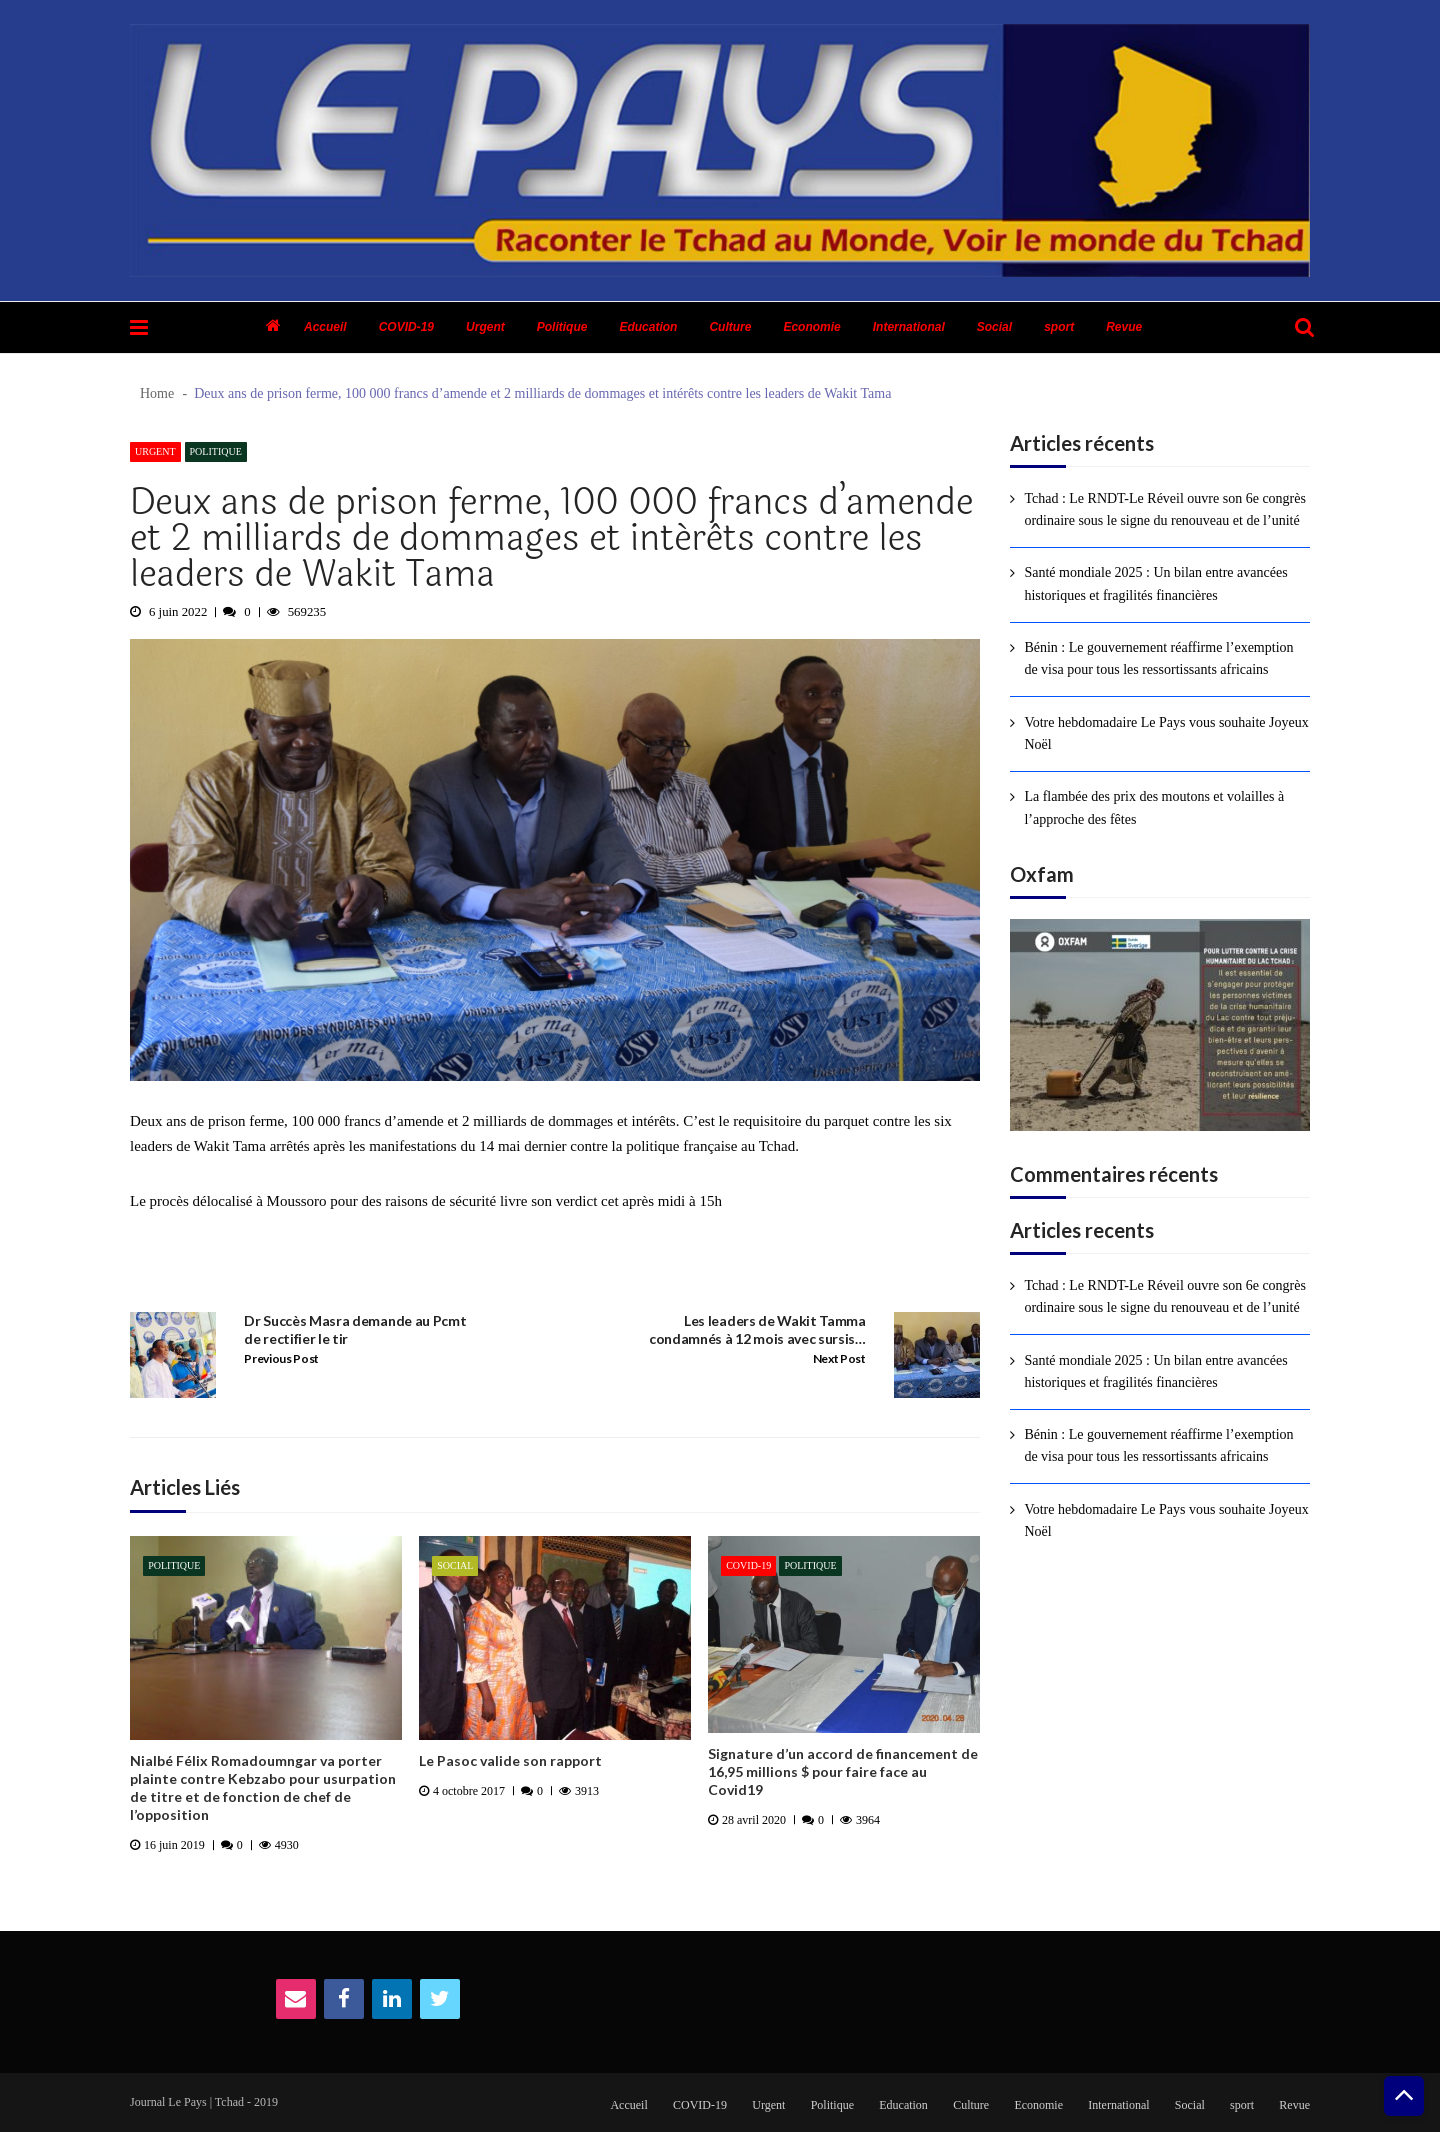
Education (648, 327)
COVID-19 (406, 327)
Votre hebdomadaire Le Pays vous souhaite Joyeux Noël (1166, 733)
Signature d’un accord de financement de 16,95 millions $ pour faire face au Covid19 (843, 1771)
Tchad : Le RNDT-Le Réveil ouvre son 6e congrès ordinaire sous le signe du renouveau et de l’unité (1165, 509)
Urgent (485, 327)
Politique (562, 327)
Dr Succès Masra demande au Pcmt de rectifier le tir (355, 1329)
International (909, 327)
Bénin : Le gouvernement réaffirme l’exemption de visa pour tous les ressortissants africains (1158, 658)
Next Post (839, 1358)
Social (994, 327)
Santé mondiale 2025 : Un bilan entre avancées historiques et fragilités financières (1155, 583)
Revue (1124, 327)
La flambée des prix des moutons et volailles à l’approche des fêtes (1154, 807)
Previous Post (281, 1358)
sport (1059, 327)
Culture (730, 327)
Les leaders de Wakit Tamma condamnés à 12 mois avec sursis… (757, 1329)
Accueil (325, 327)
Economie (811, 327)
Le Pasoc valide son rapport (510, 1760)
